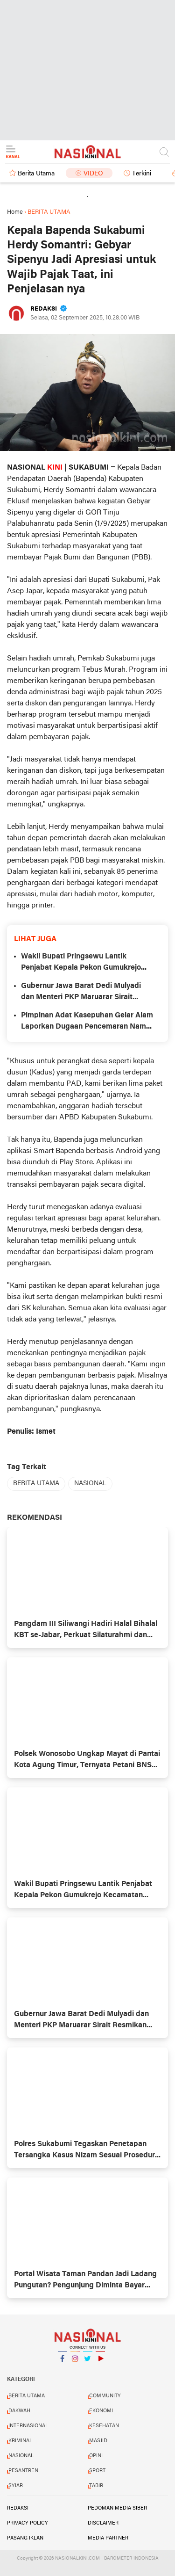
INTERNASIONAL (28, 2426)
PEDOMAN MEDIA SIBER (117, 2508)
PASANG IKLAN (25, 2538)
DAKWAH (19, 2411)
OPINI (96, 2456)
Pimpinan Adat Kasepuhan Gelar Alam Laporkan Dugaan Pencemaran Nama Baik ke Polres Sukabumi (87, 1022)
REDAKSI (17, 2508)
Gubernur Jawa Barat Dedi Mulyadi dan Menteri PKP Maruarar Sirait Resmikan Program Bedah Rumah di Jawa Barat (84, 992)
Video (93, 173)
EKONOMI (101, 2411)
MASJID (98, 2441)
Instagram (75, 2362)
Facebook (62, 2362)
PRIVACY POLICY (27, 2523)
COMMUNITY (105, 2396)
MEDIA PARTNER (108, 2538)
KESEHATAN (104, 2426)
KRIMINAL (20, 2441)
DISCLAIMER (103, 2523)
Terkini (141, 173)
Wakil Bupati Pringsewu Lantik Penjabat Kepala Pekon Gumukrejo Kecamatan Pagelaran (81, 963)
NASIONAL (90, 1483)
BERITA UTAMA (36, 1483)
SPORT (97, 2471)
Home (15, 212)
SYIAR (15, 2486)
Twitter (87, 2362)
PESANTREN (23, 2471)
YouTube (100, 2362)
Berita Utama (36, 173)
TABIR (96, 2486)
